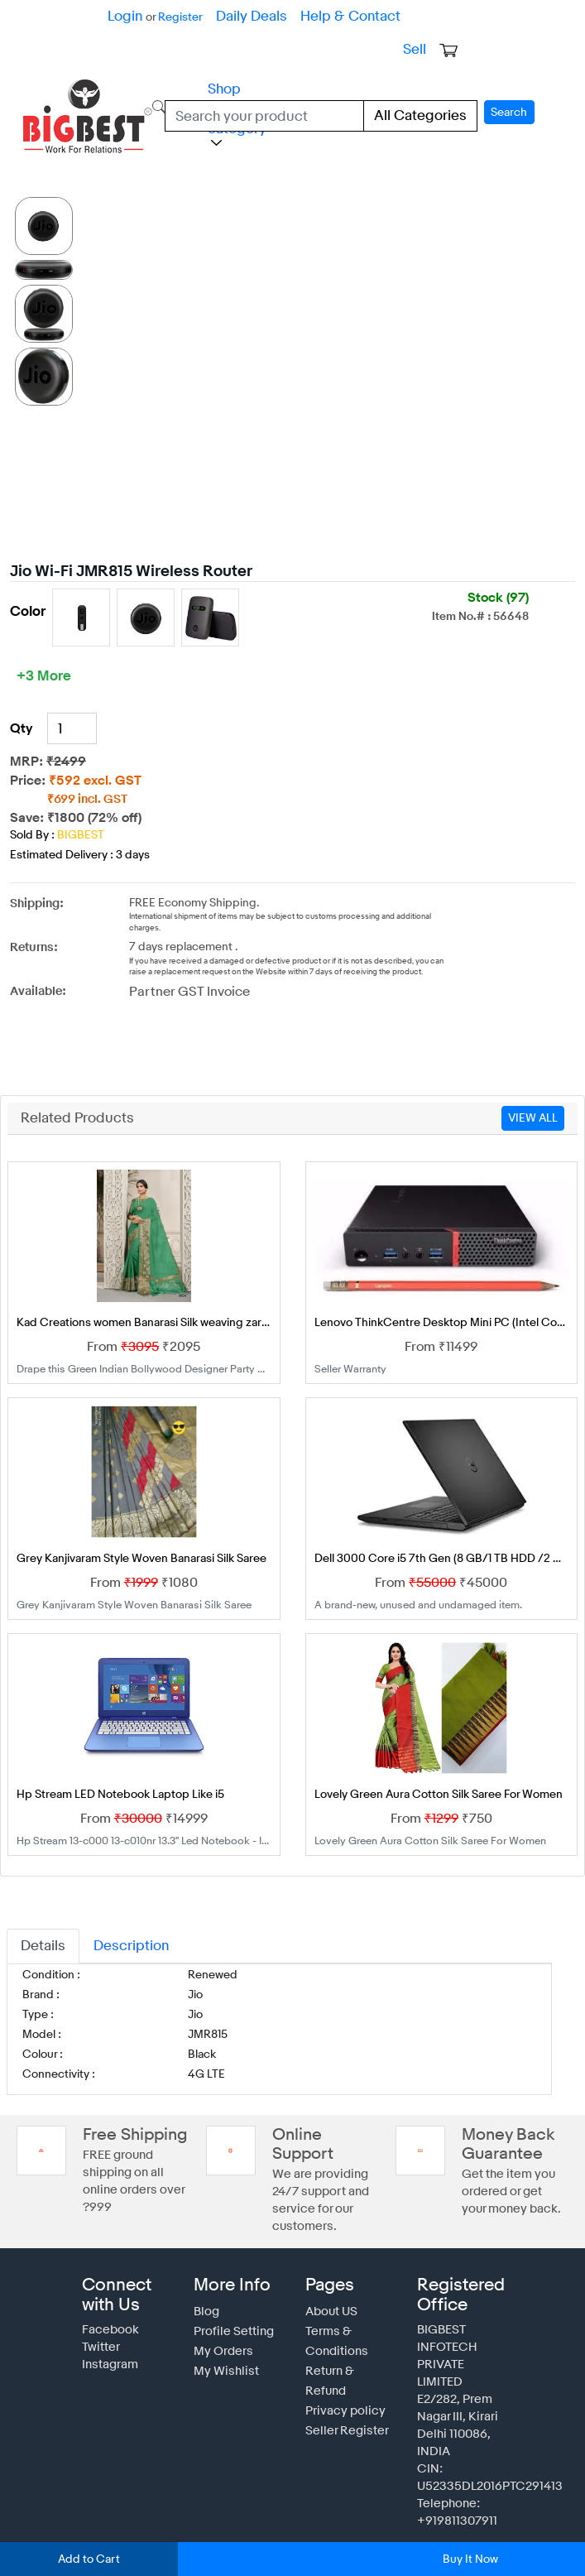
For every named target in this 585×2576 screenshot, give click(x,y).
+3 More (42, 668)
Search (511, 109)
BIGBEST (79, 827)
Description (122, 1927)
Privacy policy (340, 2355)
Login (124, 16)
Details (41, 1927)
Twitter (99, 2311)
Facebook (107, 2293)
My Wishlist (223, 2335)
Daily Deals (242, 16)
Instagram (107, 2328)
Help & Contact (333, 16)
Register (176, 17)
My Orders (220, 2315)
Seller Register (343, 2374)
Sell (415, 49)
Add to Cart (89, 2559)
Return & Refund (348, 2335)
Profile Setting (230, 2295)
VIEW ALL (533, 1099)
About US (330, 2275)
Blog (205, 2275)
